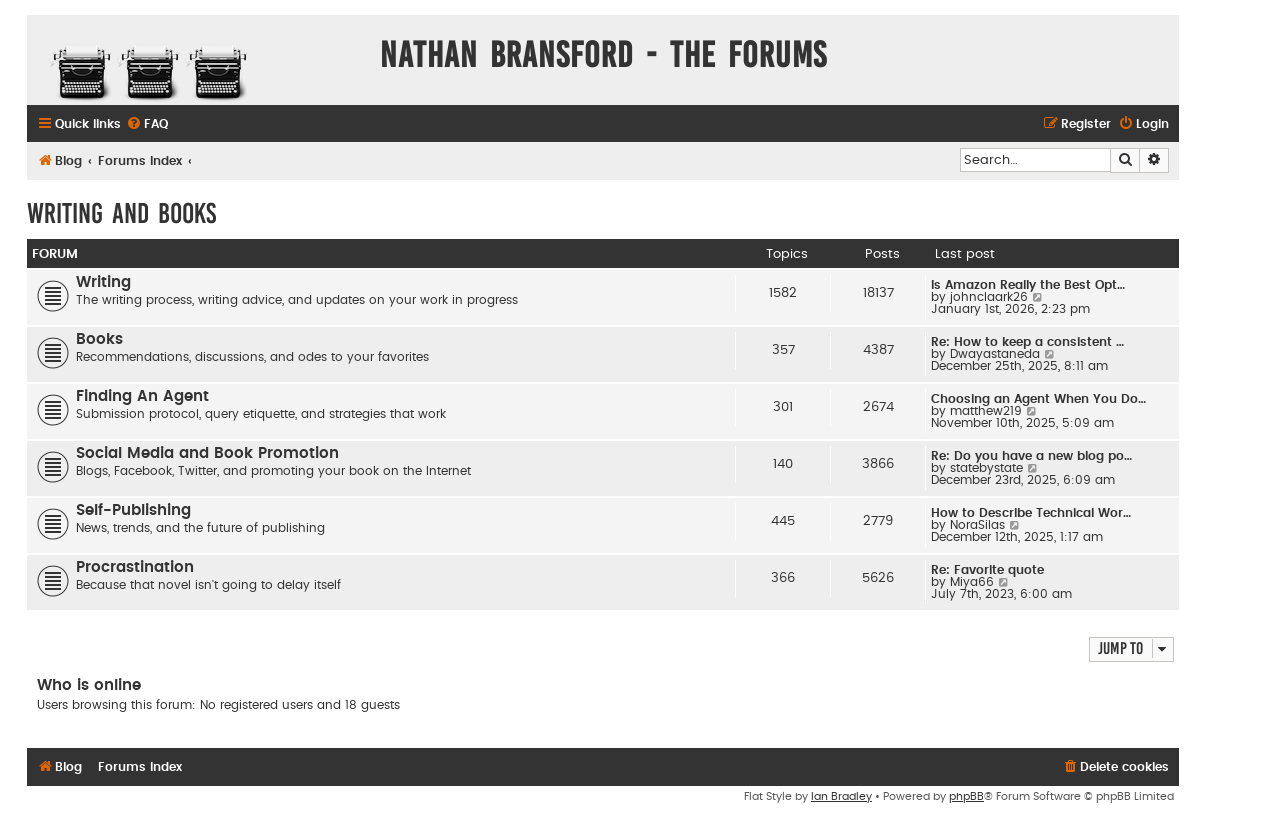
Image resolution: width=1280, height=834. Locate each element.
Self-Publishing (133, 510)
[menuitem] (147, 124)
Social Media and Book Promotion (207, 453)
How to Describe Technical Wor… (1031, 513)
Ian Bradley (841, 796)
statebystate (986, 468)
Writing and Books (121, 213)
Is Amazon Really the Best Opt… (1028, 285)
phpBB (966, 796)
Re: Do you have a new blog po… (1031, 456)
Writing (103, 282)
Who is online (89, 685)
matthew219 (986, 411)
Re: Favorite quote (987, 570)
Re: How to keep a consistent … (1027, 342)
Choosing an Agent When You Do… (1038, 399)
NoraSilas (977, 525)
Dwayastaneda (995, 354)
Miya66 (972, 582)
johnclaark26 (989, 297)
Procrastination (135, 567)
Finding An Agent (142, 396)
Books (99, 339)
